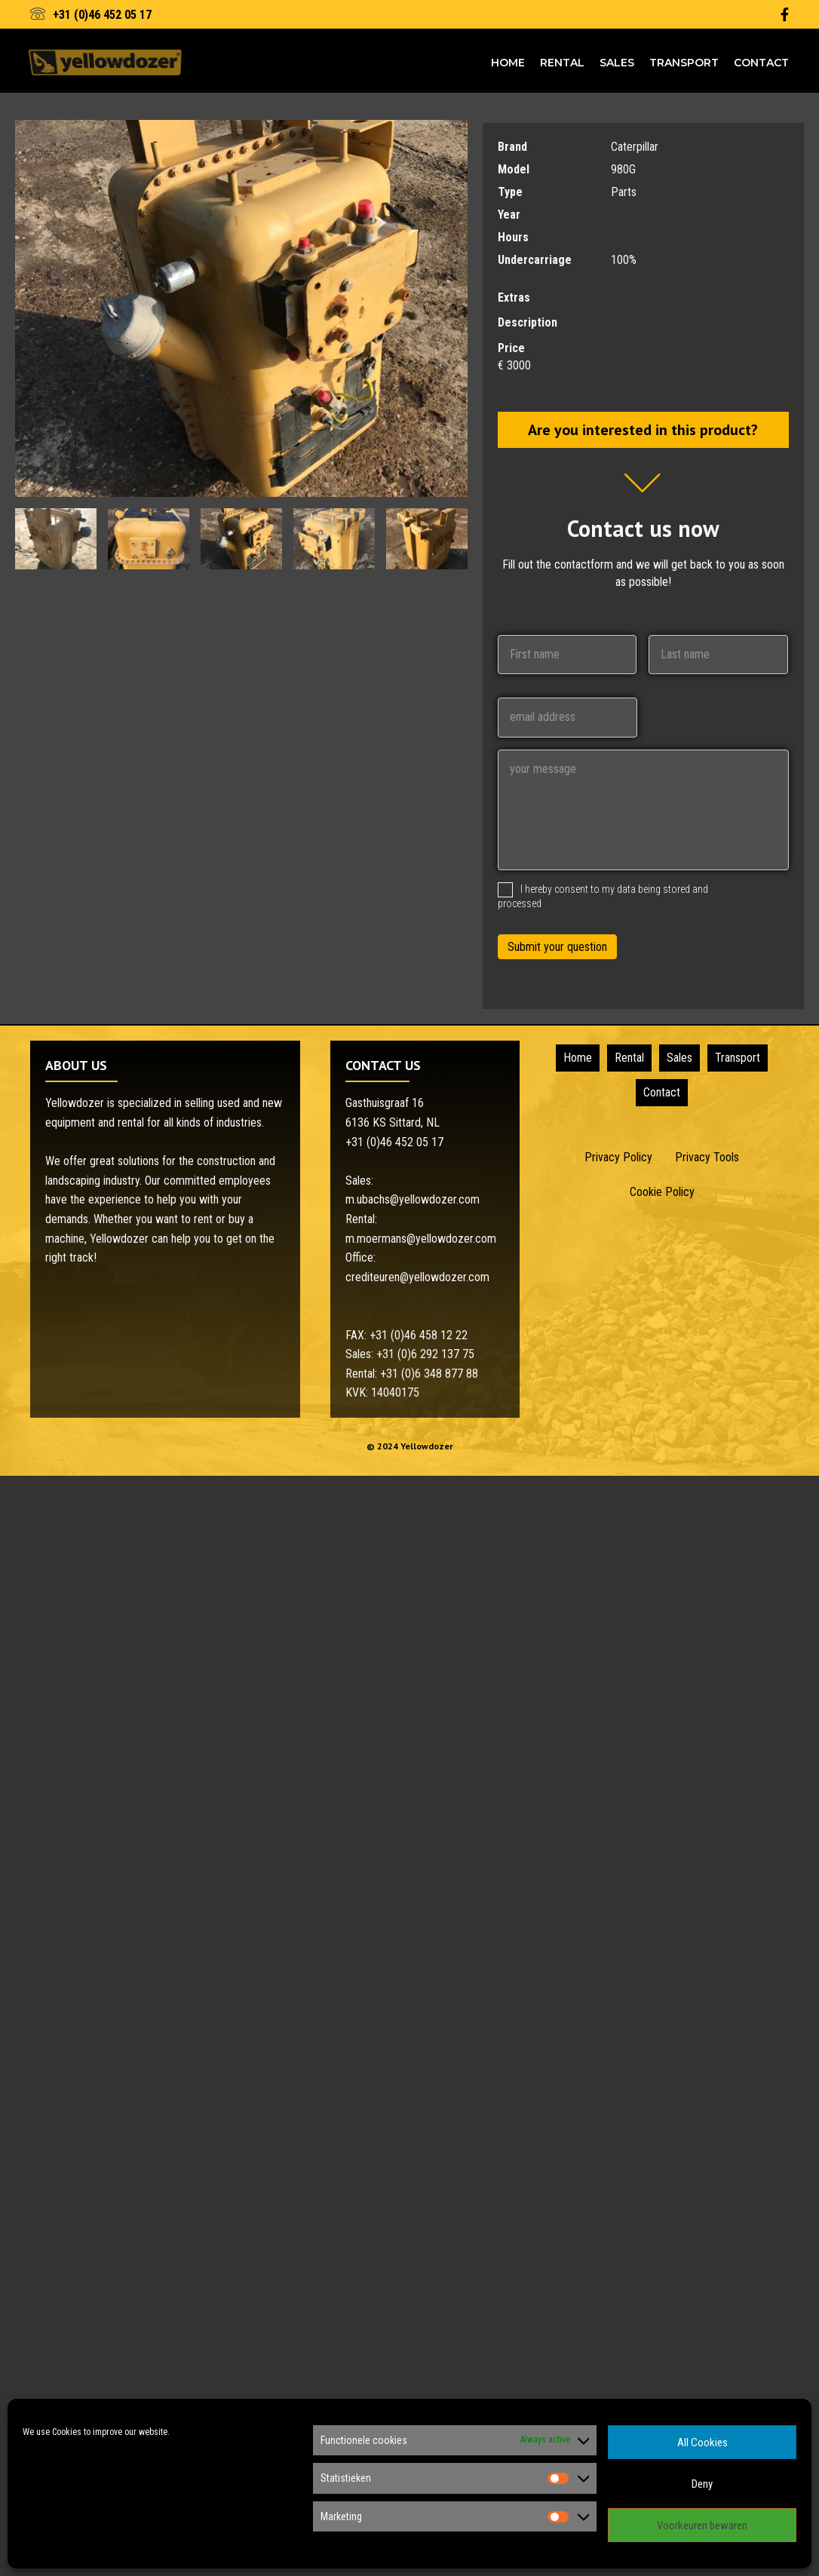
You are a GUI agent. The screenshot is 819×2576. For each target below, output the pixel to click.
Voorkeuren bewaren (702, 2525)
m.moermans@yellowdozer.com (420, 1238)
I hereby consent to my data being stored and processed (603, 896)
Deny (702, 2484)
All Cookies (702, 2442)
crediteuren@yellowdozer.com (417, 1277)
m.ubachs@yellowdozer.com (412, 1199)
